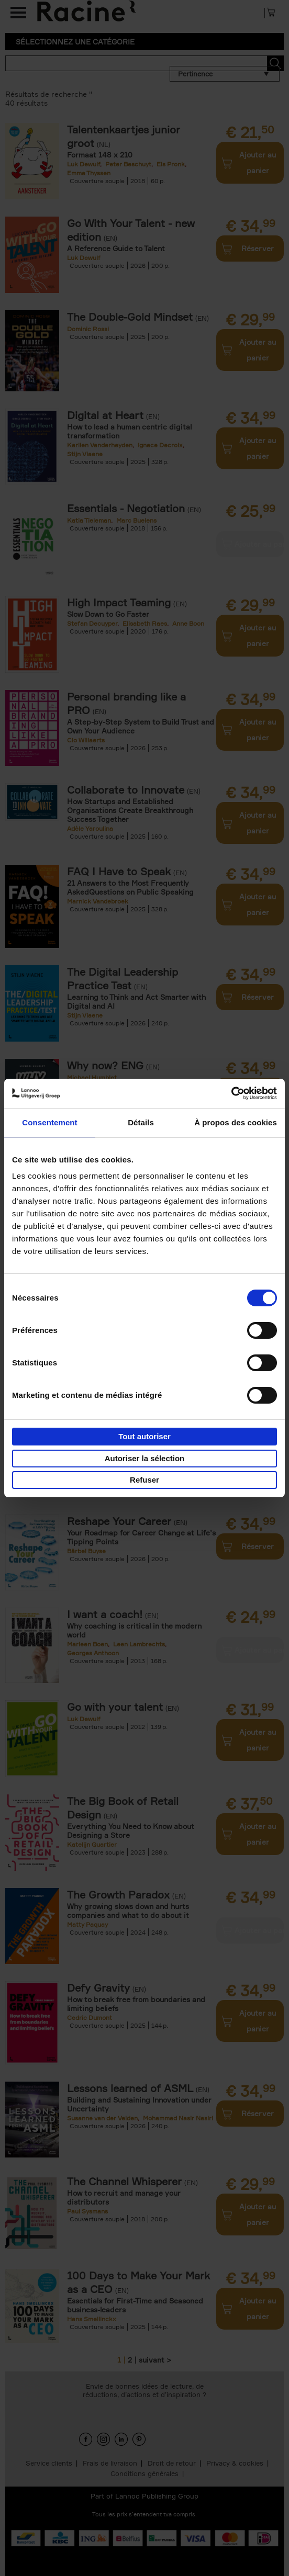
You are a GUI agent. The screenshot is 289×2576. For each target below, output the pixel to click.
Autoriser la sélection (145, 1458)
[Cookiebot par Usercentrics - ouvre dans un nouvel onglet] (231, 1093)
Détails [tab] (141, 1122)
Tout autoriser (144, 1436)
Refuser (144, 1479)
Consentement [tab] (49, 1122)
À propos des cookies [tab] (235, 1122)
